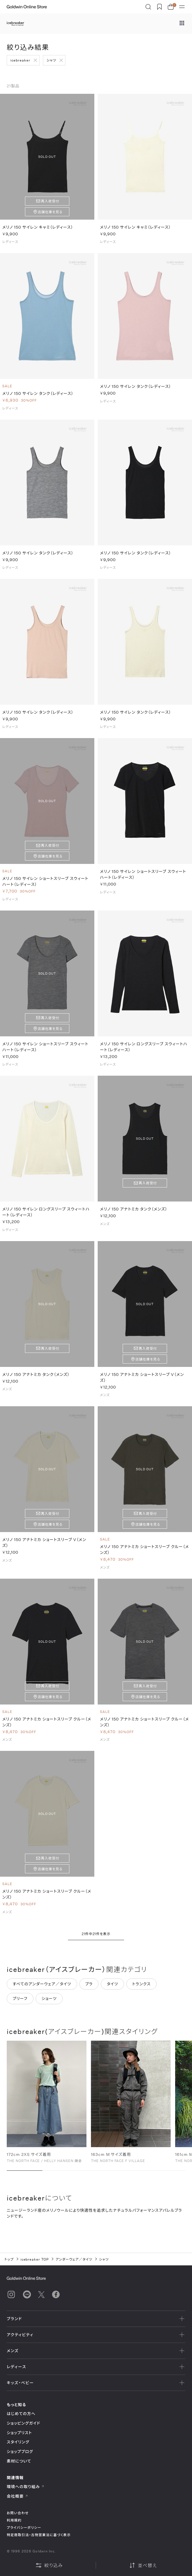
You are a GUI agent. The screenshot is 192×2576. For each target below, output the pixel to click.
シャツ (51, 60)
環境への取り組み (25, 2486)
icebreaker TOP (34, 2259)
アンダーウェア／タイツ (74, 2259)
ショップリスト (19, 2432)
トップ (9, 2259)
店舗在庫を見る (50, 212)
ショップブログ (20, 2451)
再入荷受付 (50, 201)
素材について (19, 2461)
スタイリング (18, 2442)
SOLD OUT (47, 156)
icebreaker (20, 60)
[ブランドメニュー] (182, 24)
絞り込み (49, 2565)
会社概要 (17, 2496)
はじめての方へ (21, 2413)
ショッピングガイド (23, 2423)
